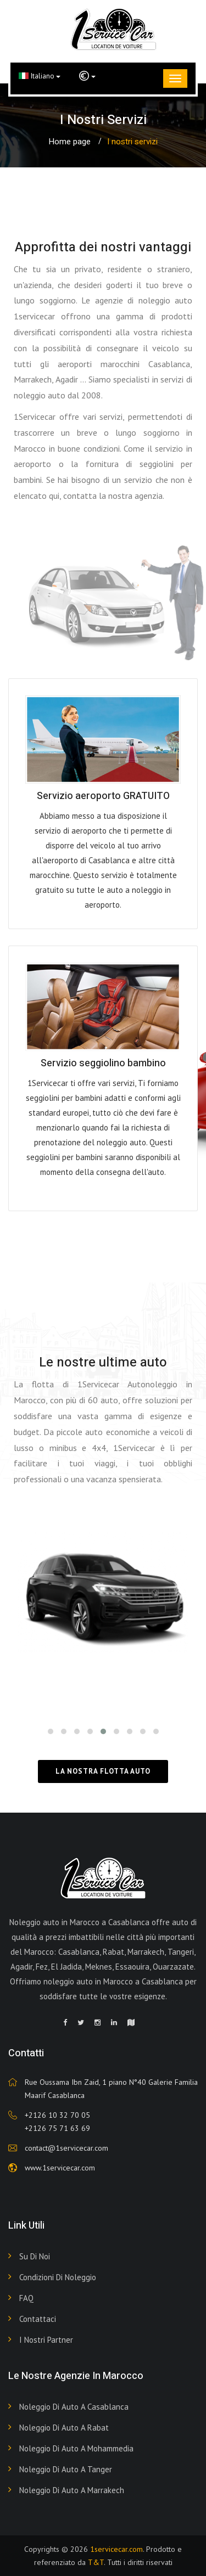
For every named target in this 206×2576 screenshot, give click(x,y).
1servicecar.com (116, 2549)
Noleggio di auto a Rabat (64, 2427)
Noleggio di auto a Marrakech (71, 2490)
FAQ (26, 2298)
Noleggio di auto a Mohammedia (76, 2448)
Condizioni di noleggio (57, 2277)
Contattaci (37, 2319)
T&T (96, 2562)
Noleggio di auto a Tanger (65, 2469)
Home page (69, 142)
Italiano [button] (39, 76)
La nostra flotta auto (103, 1771)
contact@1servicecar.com (66, 2148)
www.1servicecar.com (60, 2168)
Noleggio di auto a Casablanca (74, 2406)
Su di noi (34, 2256)
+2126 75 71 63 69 (57, 2128)
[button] (87, 76)
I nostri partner (46, 2340)
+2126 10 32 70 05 (57, 2115)
